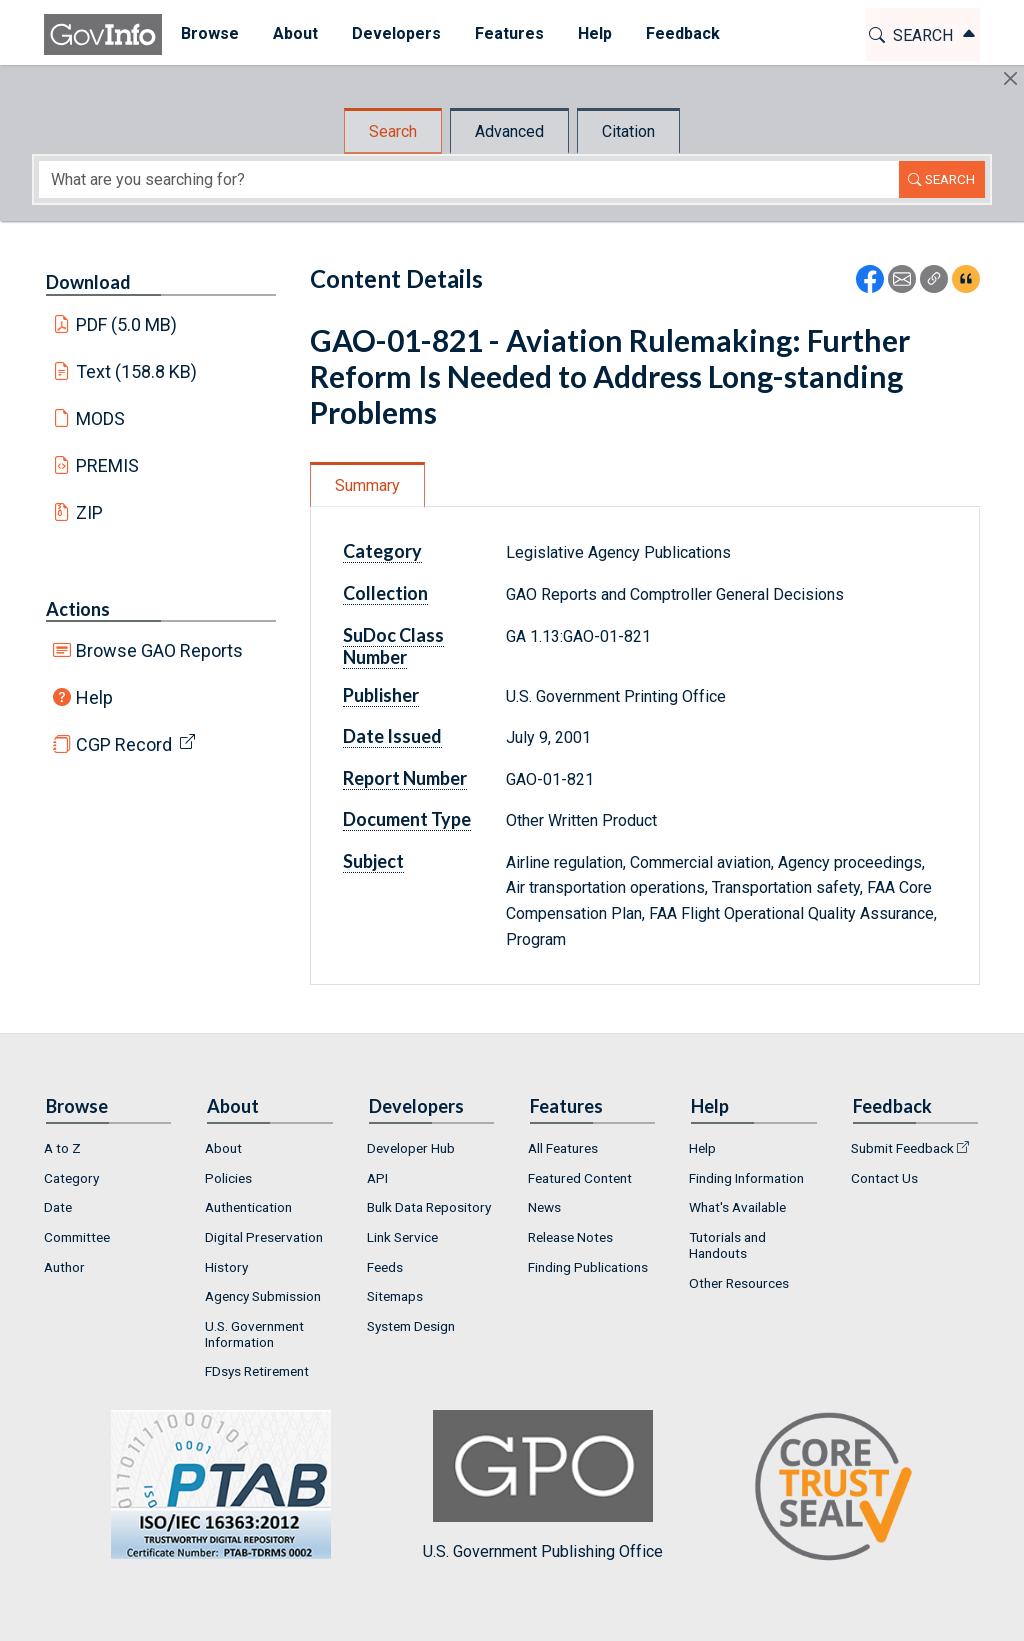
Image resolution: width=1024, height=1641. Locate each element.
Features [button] (507, 33)
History (226, 1267)
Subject (373, 861)
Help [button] (593, 33)
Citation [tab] (628, 131)
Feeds (385, 1267)
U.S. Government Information (254, 1334)
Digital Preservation (264, 1237)
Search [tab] (393, 131)
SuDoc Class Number (393, 646)
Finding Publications (588, 1267)
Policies (228, 1178)
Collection (385, 593)
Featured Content (580, 1178)
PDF (127, 324)
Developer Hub (411, 1148)
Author (64, 1267)
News (544, 1207)
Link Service (402, 1237)
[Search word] (469, 179)
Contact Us (884, 1178)
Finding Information (746, 1178)
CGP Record (124, 744)
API (377, 1178)
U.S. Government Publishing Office (543, 1485)
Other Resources (739, 1283)
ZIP (89, 512)
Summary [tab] (367, 485)
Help (94, 697)
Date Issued (392, 736)
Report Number (405, 778)
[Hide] (1010, 78)
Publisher (381, 695)
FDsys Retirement (257, 1371)
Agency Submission (263, 1296)
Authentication (248, 1207)
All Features (563, 1148)
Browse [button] (208, 33)
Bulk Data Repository (429, 1207)
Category (382, 551)
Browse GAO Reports (159, 650)
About (223, 1148)
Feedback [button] (681, 33)
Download (88, 282)
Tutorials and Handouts (727, 1245)
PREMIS (107, 465)
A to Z (62, 1148)
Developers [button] (394, 33)
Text (137, 371)
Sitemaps (395, 1296)
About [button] (293, 33)
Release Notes (570, 1237)
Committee (77, 1237)
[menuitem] (208, 34)
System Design (411, 1326)
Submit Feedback (902, 1148)
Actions (78, 609)
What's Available (737, 1207)
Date (58, 1207)
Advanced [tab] (509, 131)
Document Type (407, 819)
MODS (100, 418)
